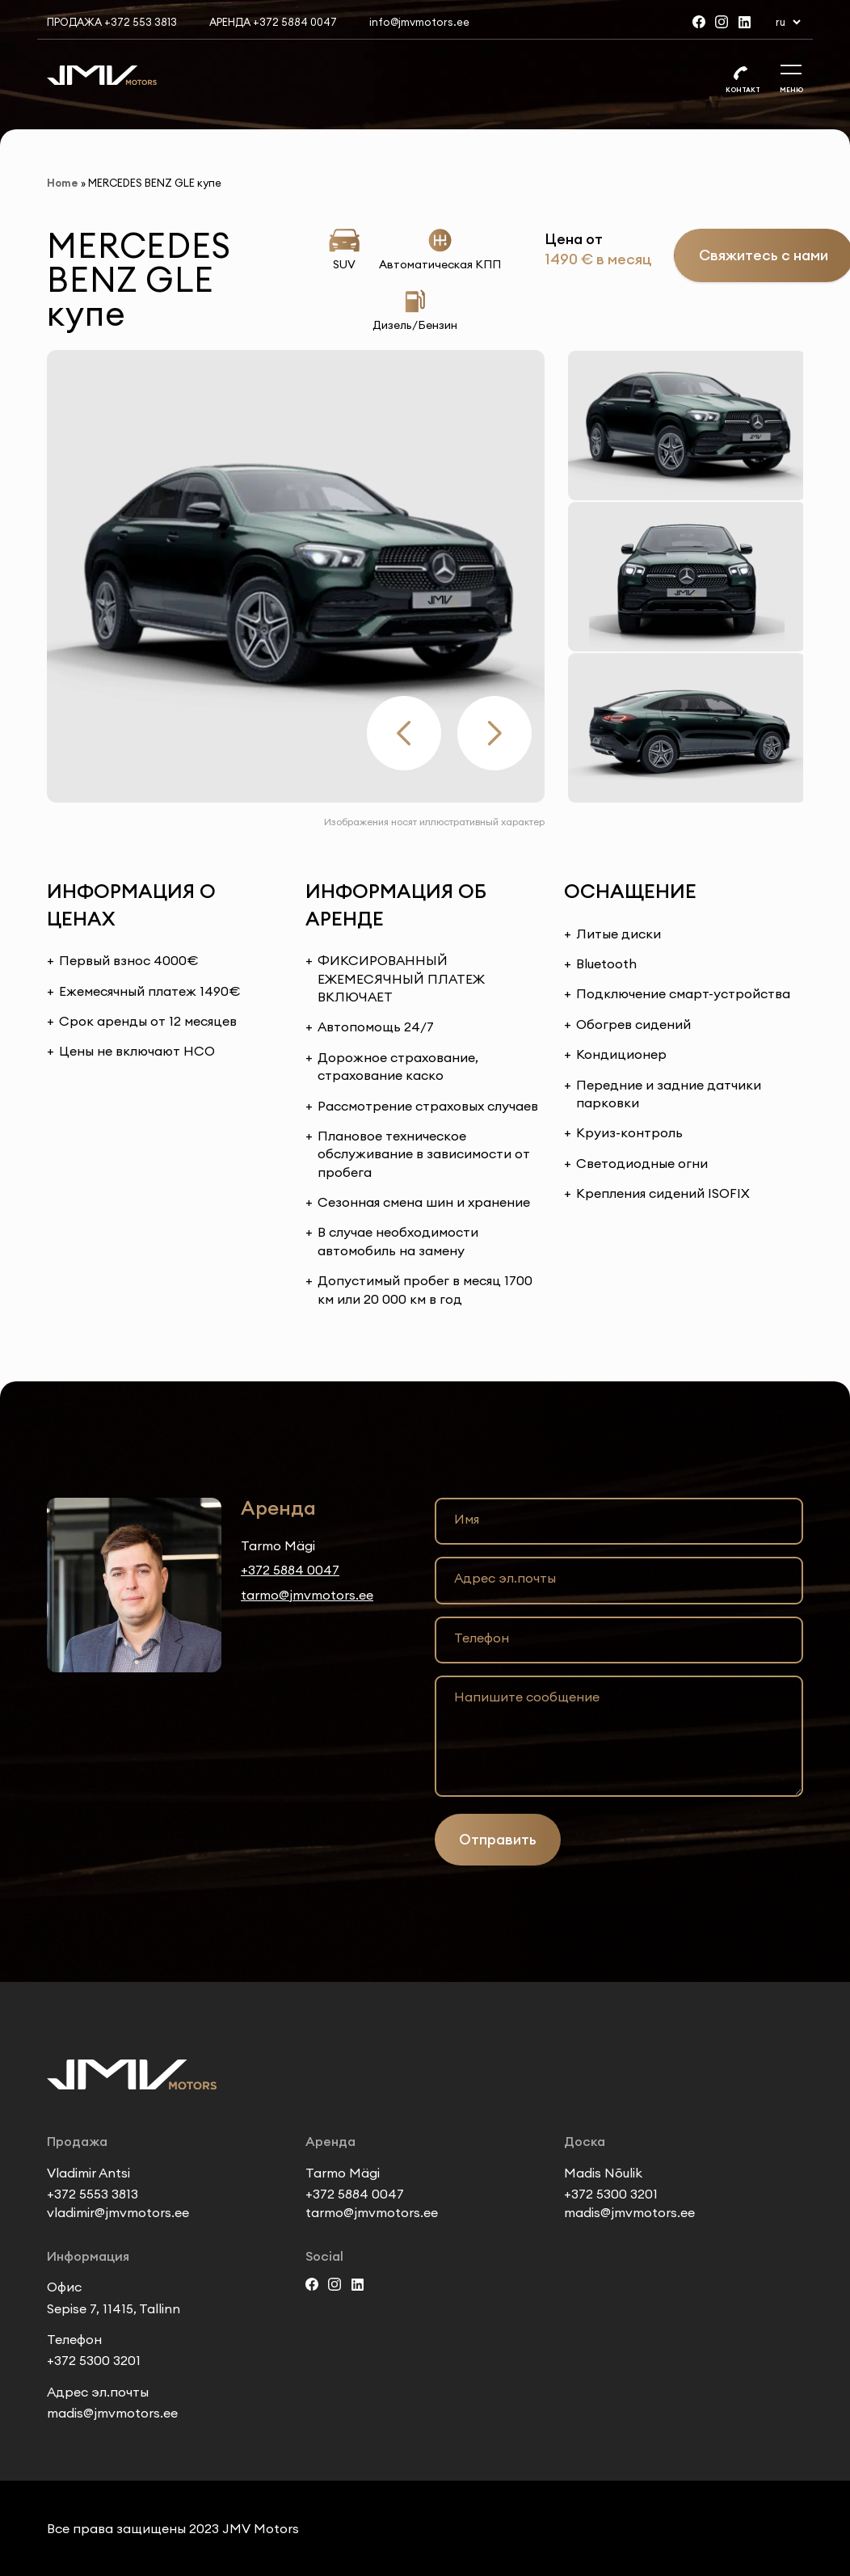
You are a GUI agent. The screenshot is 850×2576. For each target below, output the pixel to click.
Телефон (481, 1637)
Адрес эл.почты (505, 1577)
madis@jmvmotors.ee (629, 2212)
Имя (466, 1518)
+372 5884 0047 (290, 1570)
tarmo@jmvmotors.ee (307, 1595)
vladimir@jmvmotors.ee (118, 2212)
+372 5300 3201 (611, 2194)
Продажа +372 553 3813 (112, 22)
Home (62, 182)
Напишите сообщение (527, 1696)
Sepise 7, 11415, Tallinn (113, 2308)
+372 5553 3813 (92, 2194)
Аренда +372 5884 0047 (273, 22)
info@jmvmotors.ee (419, 22)
